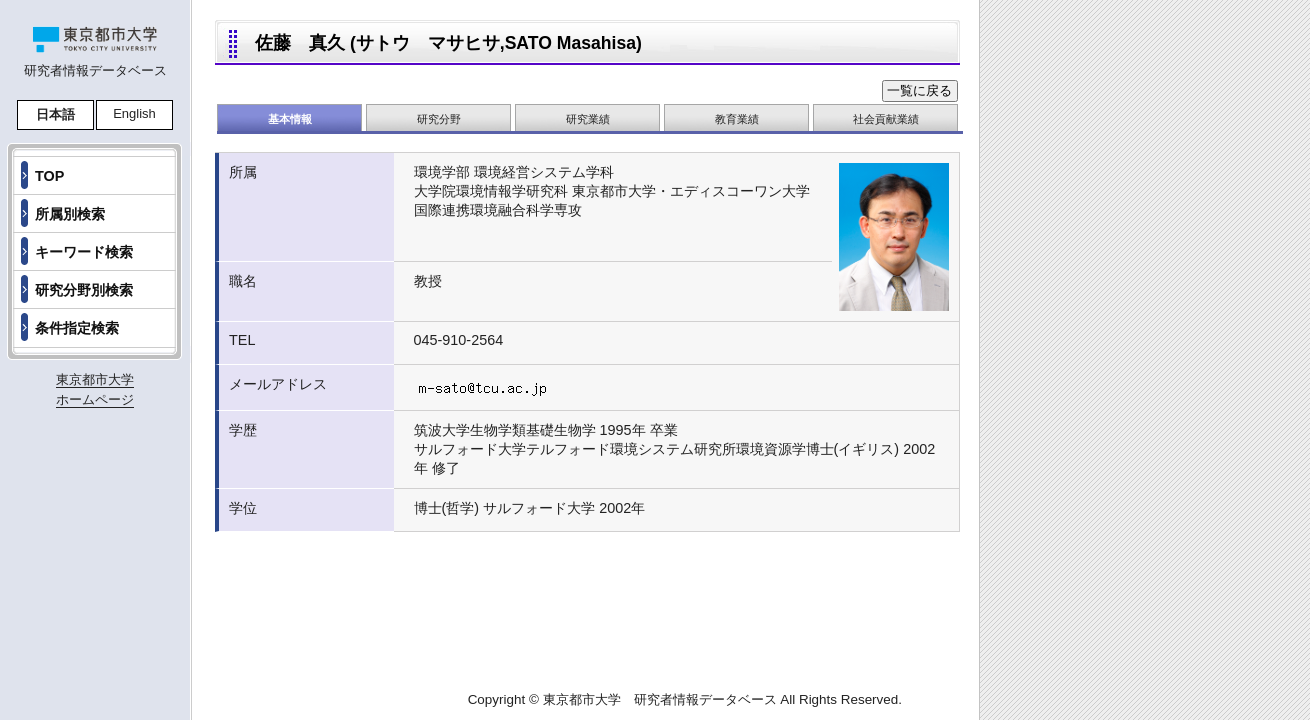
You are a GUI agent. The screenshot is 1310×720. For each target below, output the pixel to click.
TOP (49, 176)
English (134, 113)
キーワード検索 (84, 252)
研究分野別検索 (84, 290)
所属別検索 (70, 214)
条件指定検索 (77, 328)
